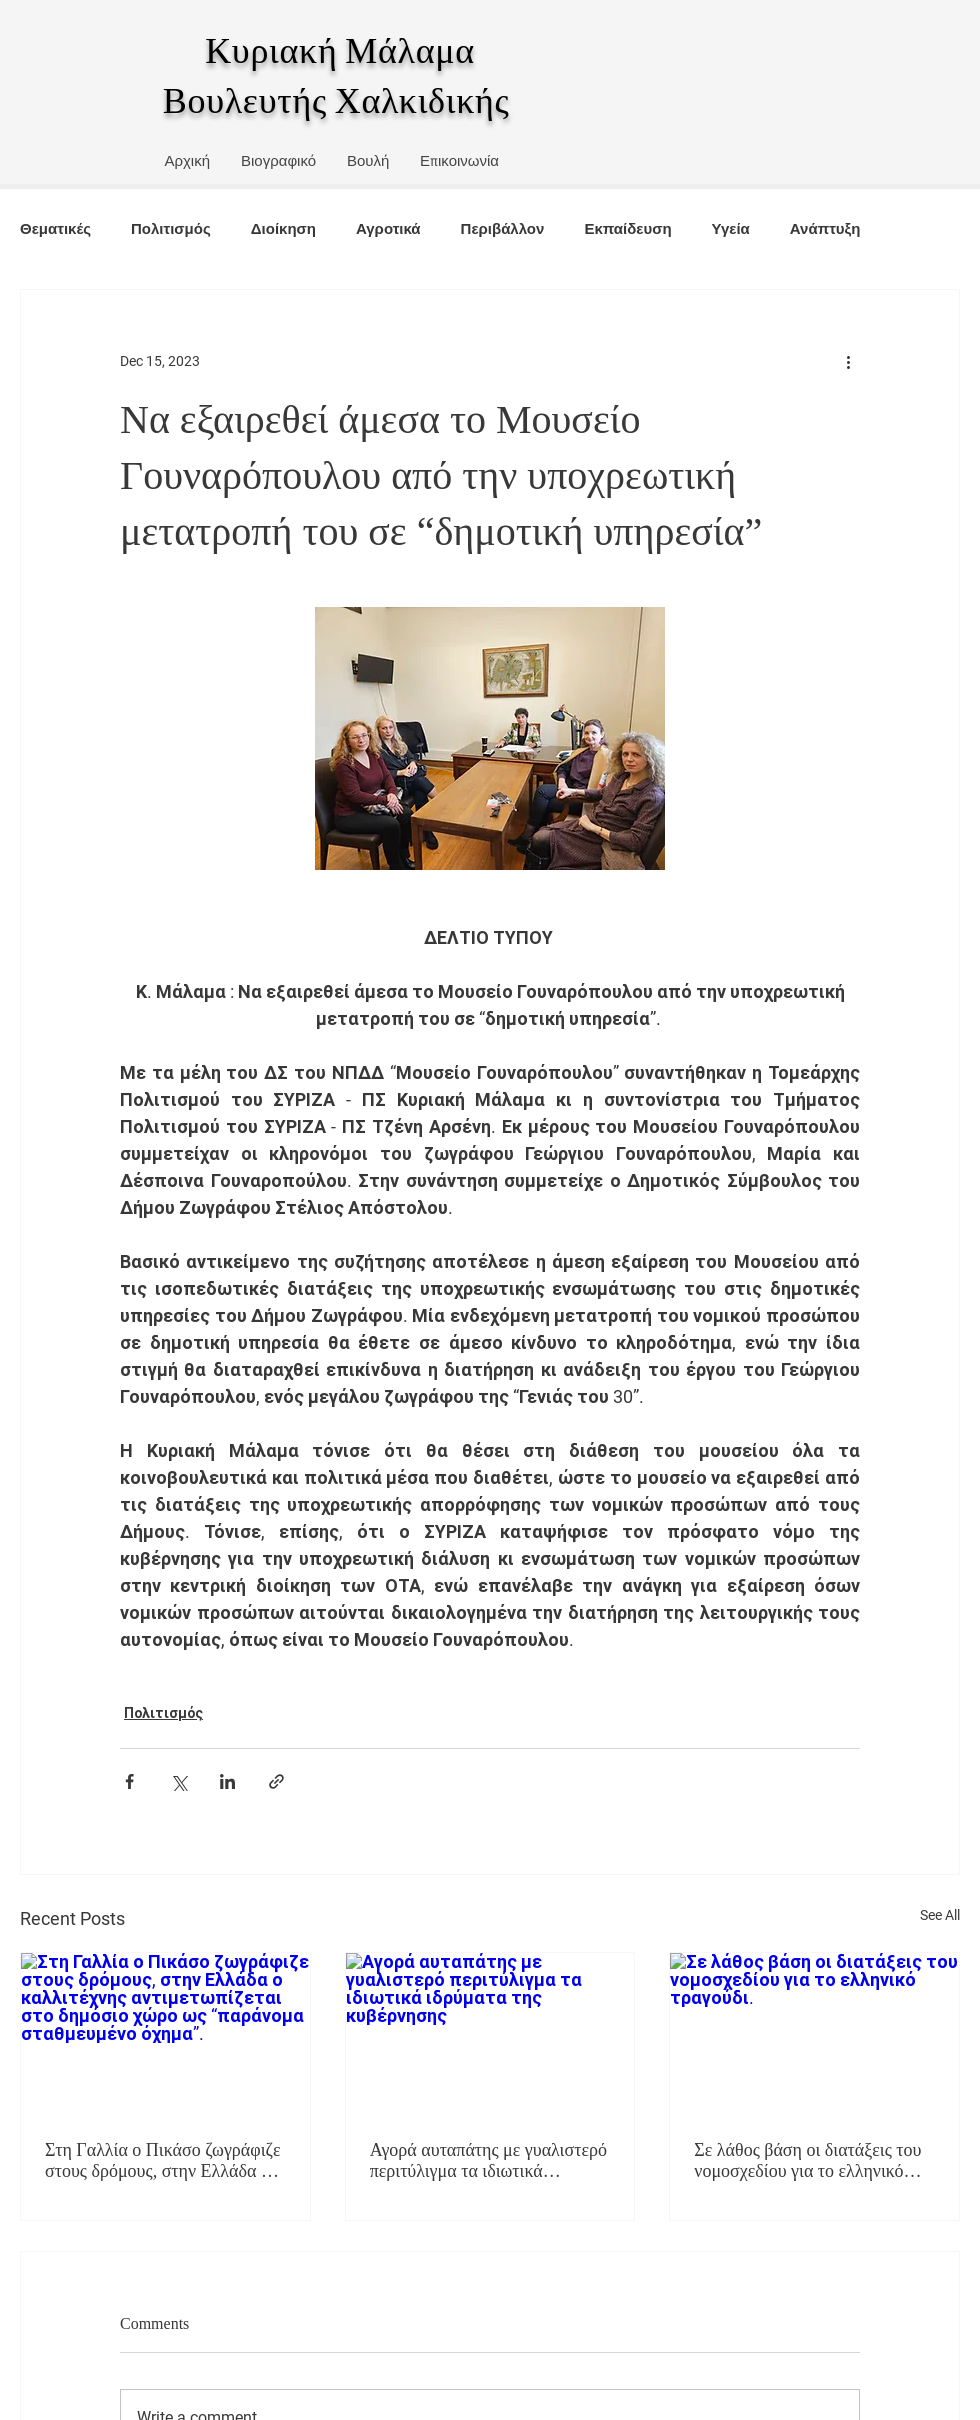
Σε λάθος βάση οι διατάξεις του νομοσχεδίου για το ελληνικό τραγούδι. (807, 2161)
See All (940, 1915)
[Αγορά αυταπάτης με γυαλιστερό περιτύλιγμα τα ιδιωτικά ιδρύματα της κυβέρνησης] (490, 2034)
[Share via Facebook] (129, 1781)
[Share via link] (276, 1781)
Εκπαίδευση (627, 228)
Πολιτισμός (171, 228)
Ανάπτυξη (825, 228)
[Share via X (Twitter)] (178, 1781)
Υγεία (731, 228)
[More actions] (848, 362)
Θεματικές (55, 228)
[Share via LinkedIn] (227, 1781)
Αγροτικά (388, 228)
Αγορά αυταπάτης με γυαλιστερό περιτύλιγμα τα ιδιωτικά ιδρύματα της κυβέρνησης (488, 2161)
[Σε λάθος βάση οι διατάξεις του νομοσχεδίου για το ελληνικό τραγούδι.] (814, 2034)
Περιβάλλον (503, 228)
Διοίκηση (283, 228)
